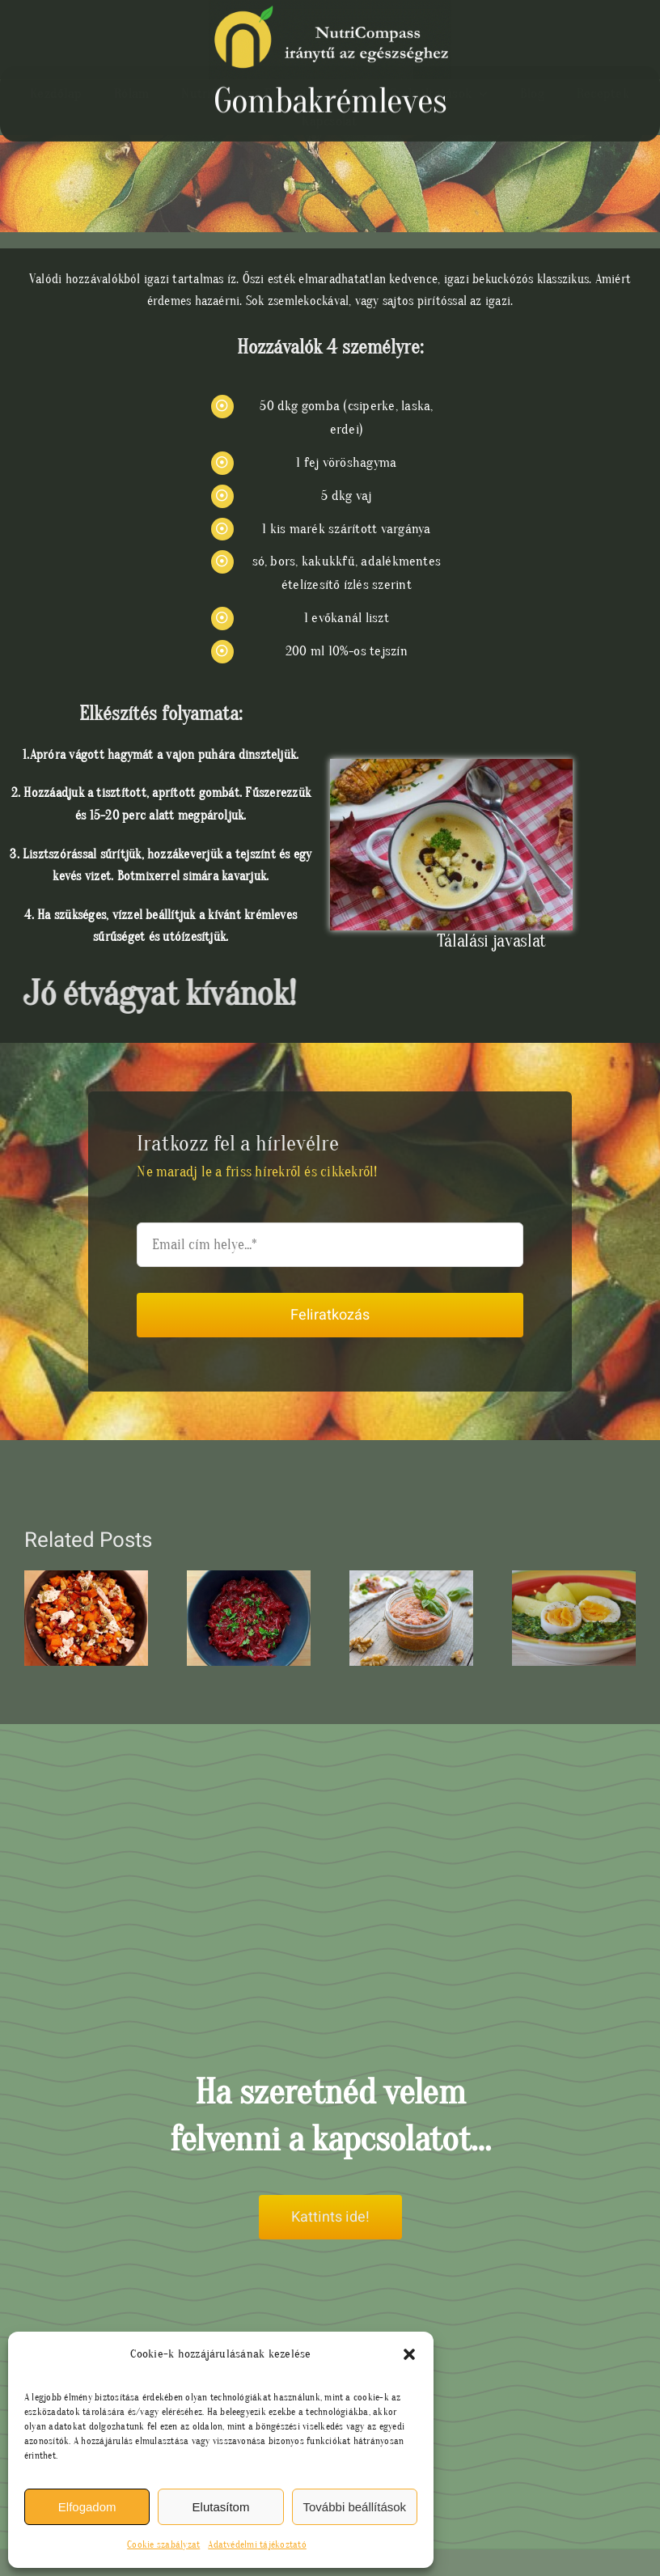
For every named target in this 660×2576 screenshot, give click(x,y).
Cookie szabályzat (163, 2544)
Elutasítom (221, 2507)
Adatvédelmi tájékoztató (257, 2544)
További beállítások (355, 2507)
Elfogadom (87, 2507)
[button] (409, 2354)
